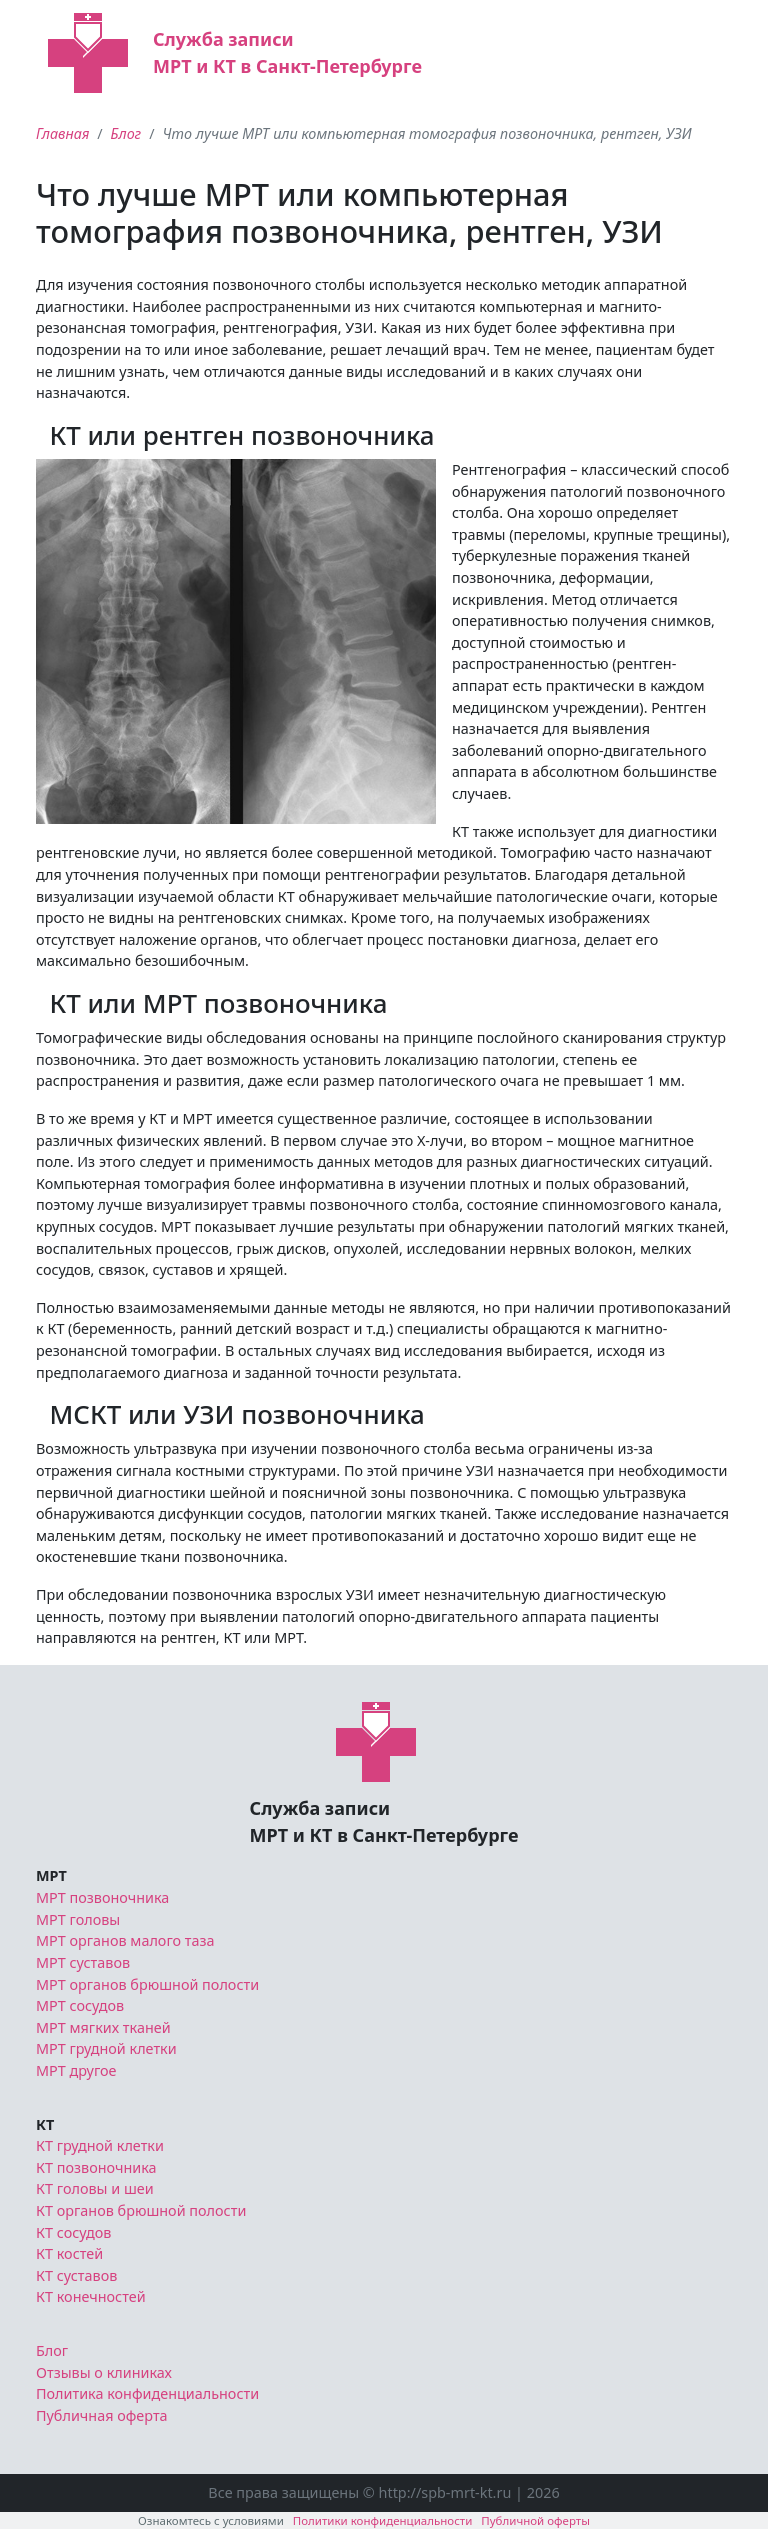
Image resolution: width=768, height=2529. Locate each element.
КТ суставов (76, 2275)
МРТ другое (76, 2070)
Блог (126, 133)
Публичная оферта (102, 2415)
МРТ (51, 1875)
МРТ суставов (83, 1962)
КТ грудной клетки (100, 2145)
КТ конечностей (91, 2296)
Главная (62, 133)
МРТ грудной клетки (106, 2048)
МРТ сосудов (80, 2005)
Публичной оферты (535, 2520)
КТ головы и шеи (95, 2188)
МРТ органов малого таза (125, 1940)
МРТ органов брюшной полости (147, 1984)
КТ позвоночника (96, 2167)
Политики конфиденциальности (383, 2520)
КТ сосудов (73, 2232)
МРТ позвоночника (102, 1897)
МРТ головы (78, 1919)
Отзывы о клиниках (104, 2372)
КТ (45, 2124)
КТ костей (69, 2253)
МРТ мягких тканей (103, 2027)
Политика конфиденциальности (147, 2393)
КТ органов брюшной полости (141, 2210)
